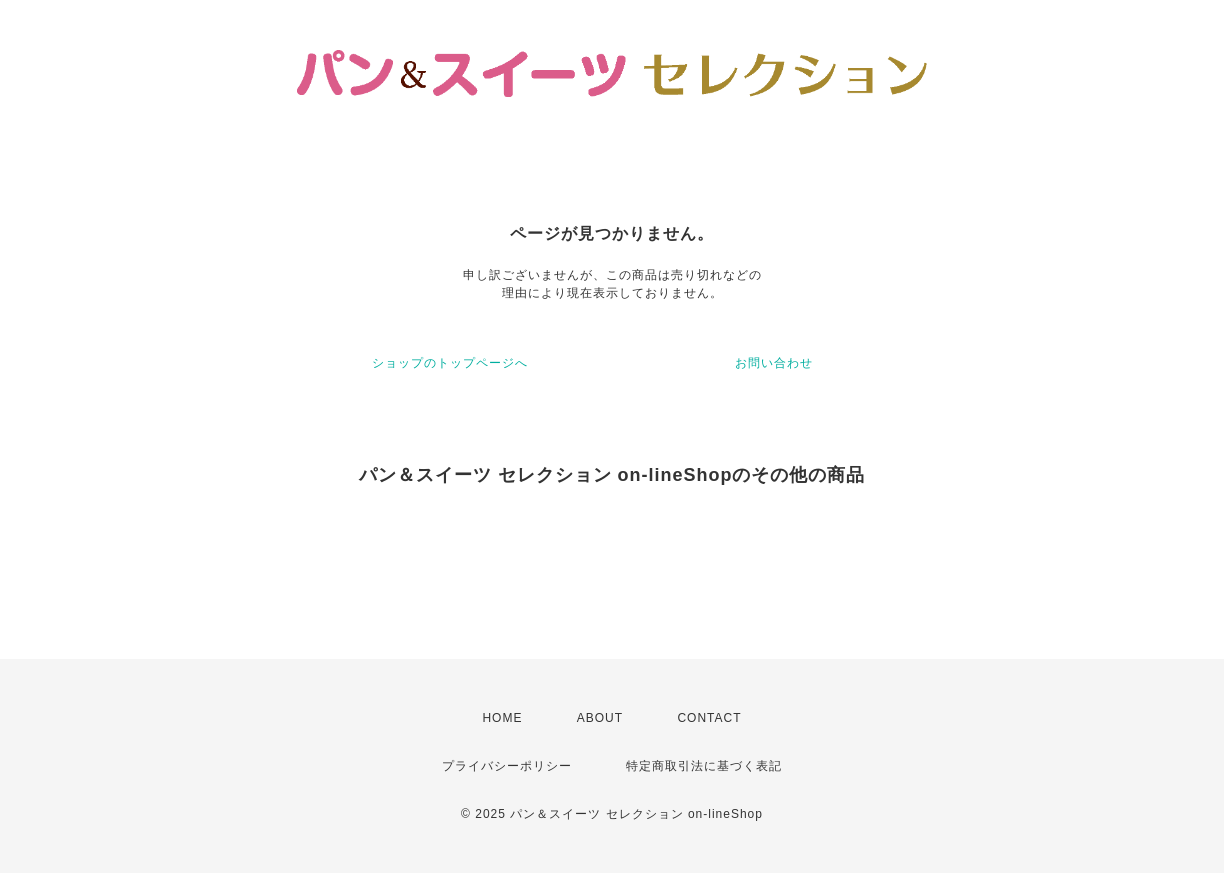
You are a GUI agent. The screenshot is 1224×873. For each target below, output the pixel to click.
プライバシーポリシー (507, 766)
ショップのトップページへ (450, 363)
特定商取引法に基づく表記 (704, 766)
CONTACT (709, 718)
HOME (502, 718)
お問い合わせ (774, 363)
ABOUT (600, 718)
